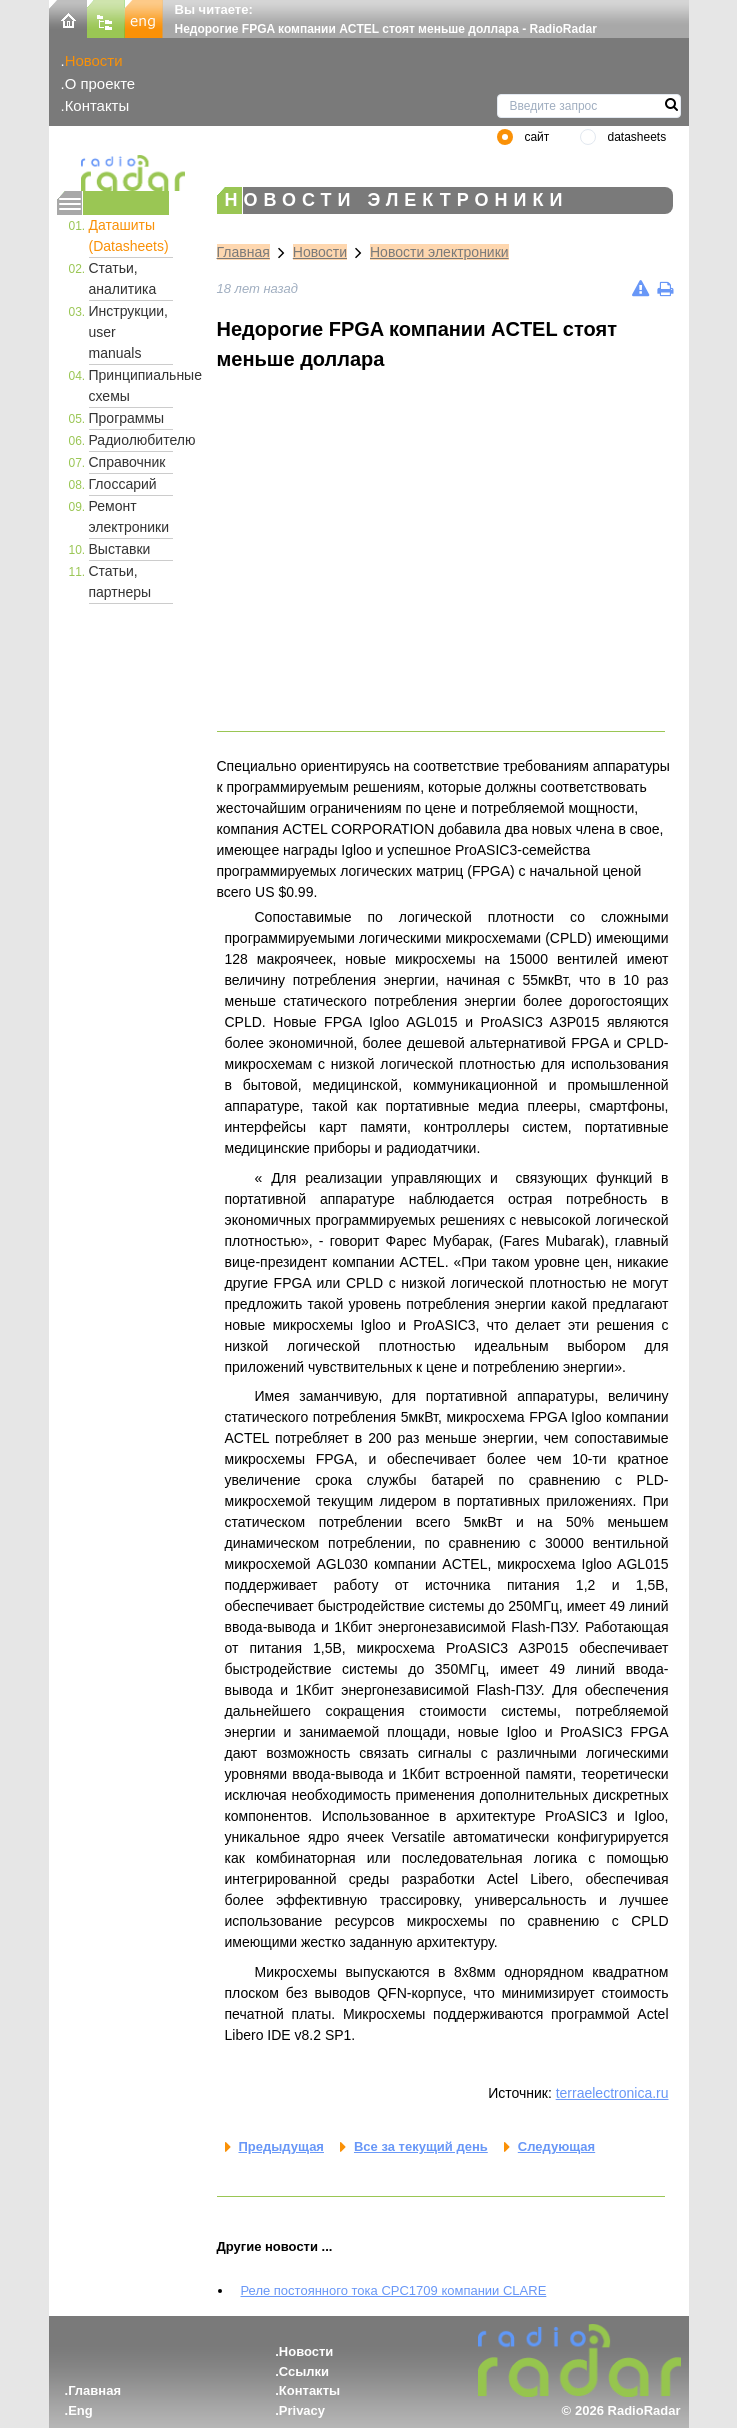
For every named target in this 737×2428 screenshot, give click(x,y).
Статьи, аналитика (123, 278)
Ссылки (304, 2371)
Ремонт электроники (129, 516)
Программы (127, 418)
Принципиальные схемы (131, 385)
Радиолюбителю (131, 440)
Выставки (120, 549)
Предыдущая (281, 2146)
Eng (80, 2410)
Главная (243, 252)
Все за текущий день (421, 2146)
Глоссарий (123, 484)
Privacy (302, 2410)
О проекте (100, 83)
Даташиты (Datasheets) (129, 235)
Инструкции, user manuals (129, 332)
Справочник (127, 462)
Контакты (97, 105)
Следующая (556, 2146)
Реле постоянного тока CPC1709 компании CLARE (394, 2290)
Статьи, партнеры (120, 581)
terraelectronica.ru (612, 2093)
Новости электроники (439, 252)
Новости (94, 60)
